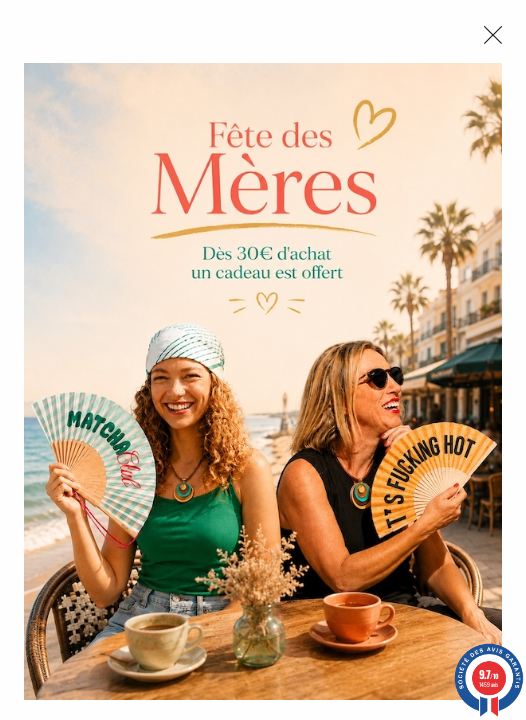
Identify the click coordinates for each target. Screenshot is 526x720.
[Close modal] (493, 35)
